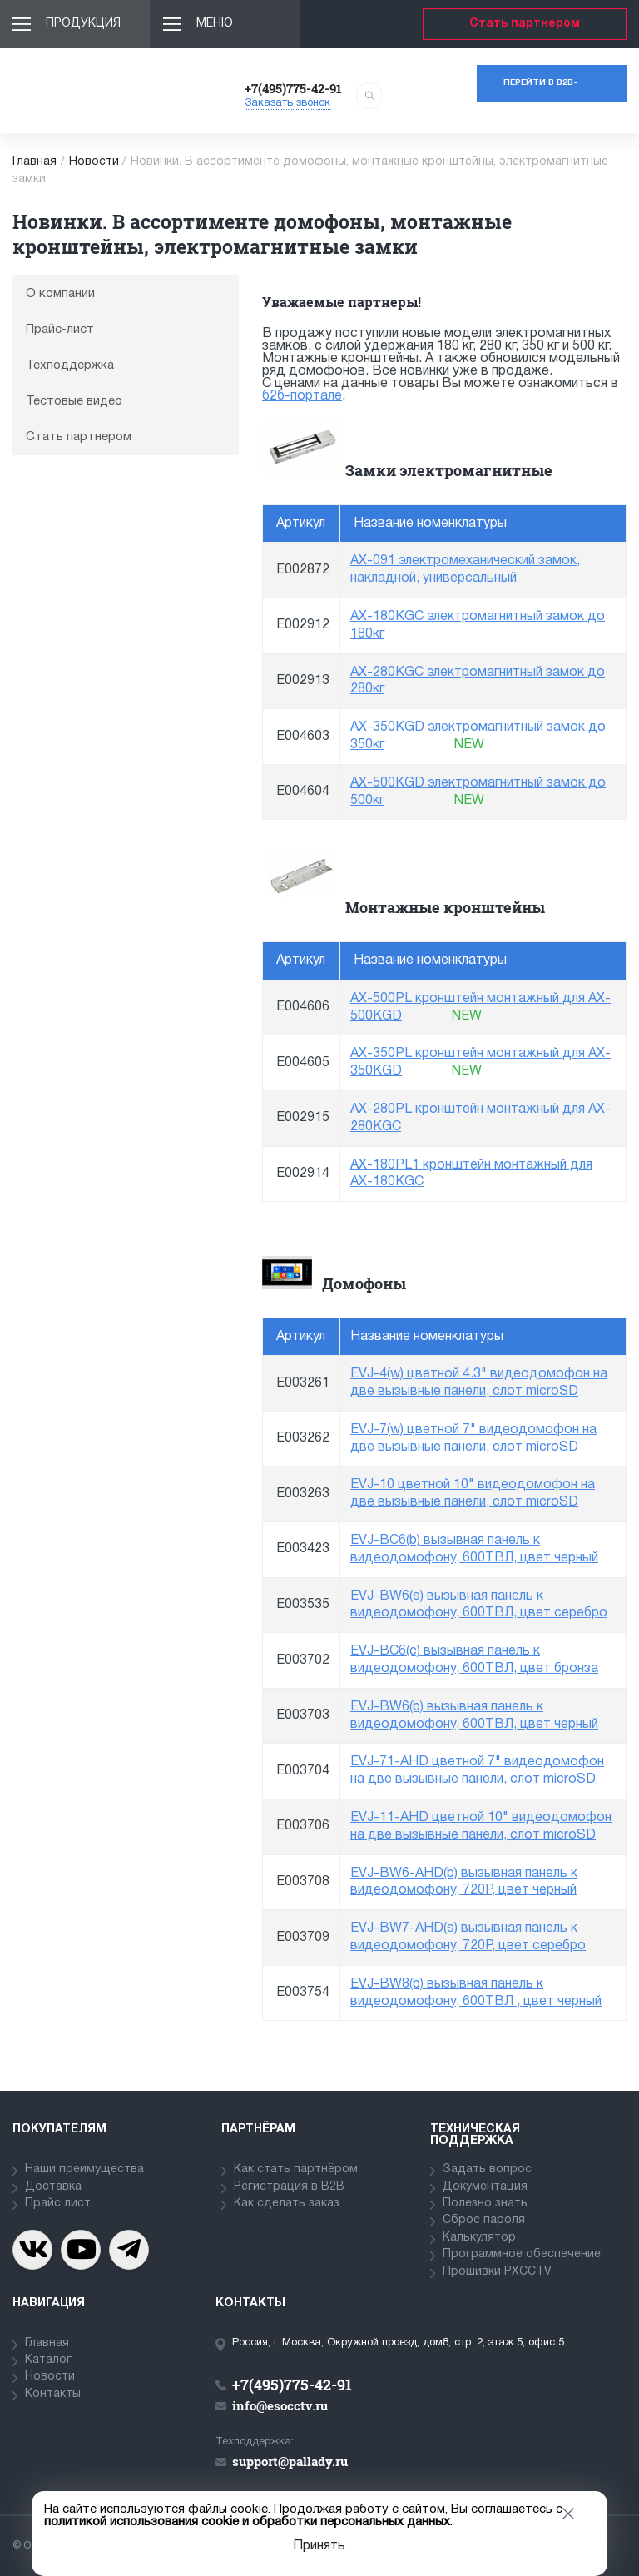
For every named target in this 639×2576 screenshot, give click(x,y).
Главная (34, 161)
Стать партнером (524, 23)
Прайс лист (58, 2203)
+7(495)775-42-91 (293, 88)
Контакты (53, 2394)
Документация (485, 2186)
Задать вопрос (487, 2169)
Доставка (53, 2186)
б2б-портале (302, 396)
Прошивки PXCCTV (497, 2271)
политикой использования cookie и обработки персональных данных (247, 2522)
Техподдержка (70, 365)
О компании (60, 294)
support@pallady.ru (290, 2461)
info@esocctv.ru (280, 2405)
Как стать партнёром (296, 2169)
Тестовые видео (74, 401)
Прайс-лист (60, 329)
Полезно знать (485, 2203)
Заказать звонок (287, 103)
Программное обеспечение (522, 2254)
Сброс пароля (484, 2220)
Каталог (48, 2360)
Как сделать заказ (286, 2203)
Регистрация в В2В (289, 2186)
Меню (214, 23)
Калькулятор (479, 2237)
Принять (319, 2546)
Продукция (83, 23)
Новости (94, 161)
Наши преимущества (84, 2169)
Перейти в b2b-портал (540, 90)
